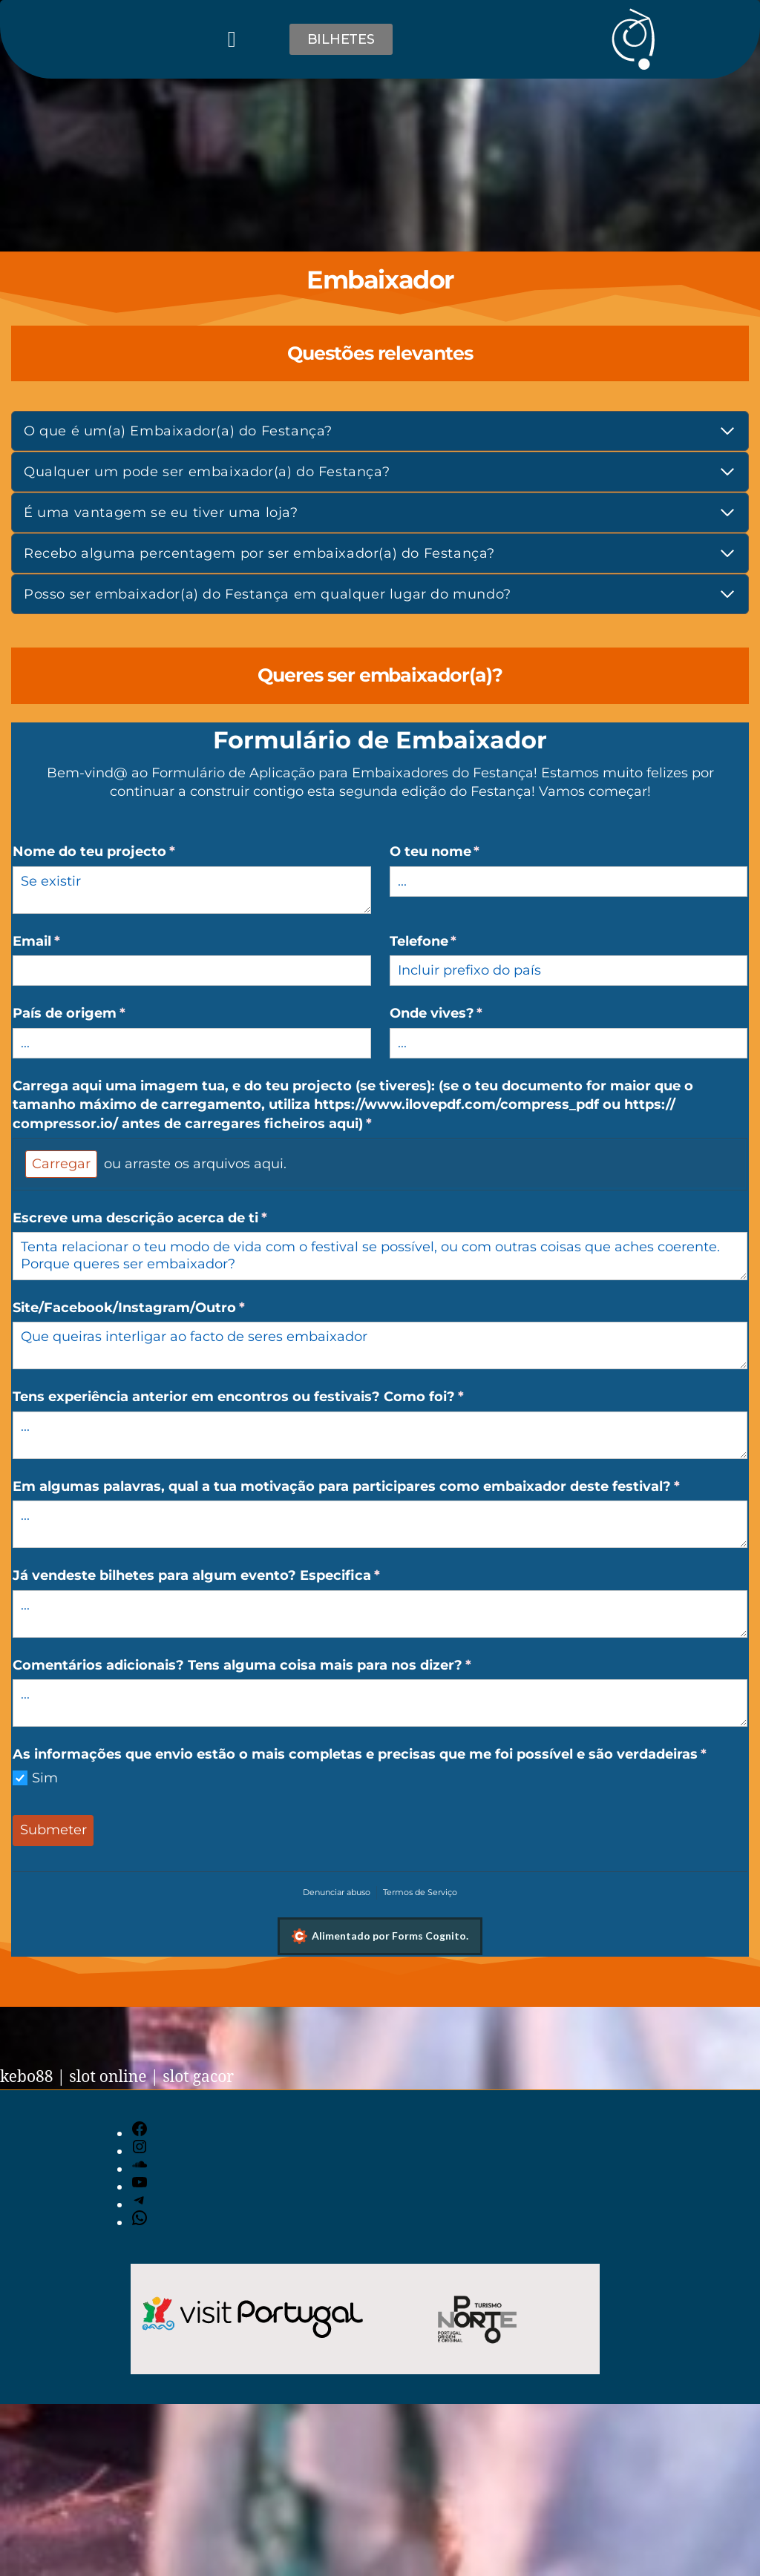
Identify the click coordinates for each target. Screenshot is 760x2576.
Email (76, 941)
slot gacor (198, 2077)
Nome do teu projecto (133, 852)
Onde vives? (476, 1013)
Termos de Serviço (420, 1892)
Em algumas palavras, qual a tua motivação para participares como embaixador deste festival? (380, 1487)
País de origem (108, 1013)
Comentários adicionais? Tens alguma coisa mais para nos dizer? (281, 1665)
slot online (107, 2077)
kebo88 (26, 2077)
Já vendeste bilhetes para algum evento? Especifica (236, 1576)
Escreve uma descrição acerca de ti (179, 1218)
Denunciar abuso (336, 1892)
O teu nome (474, 852)
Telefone (463, 941)
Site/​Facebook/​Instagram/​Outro (168, 1308)
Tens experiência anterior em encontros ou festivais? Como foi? (278, 1397)
